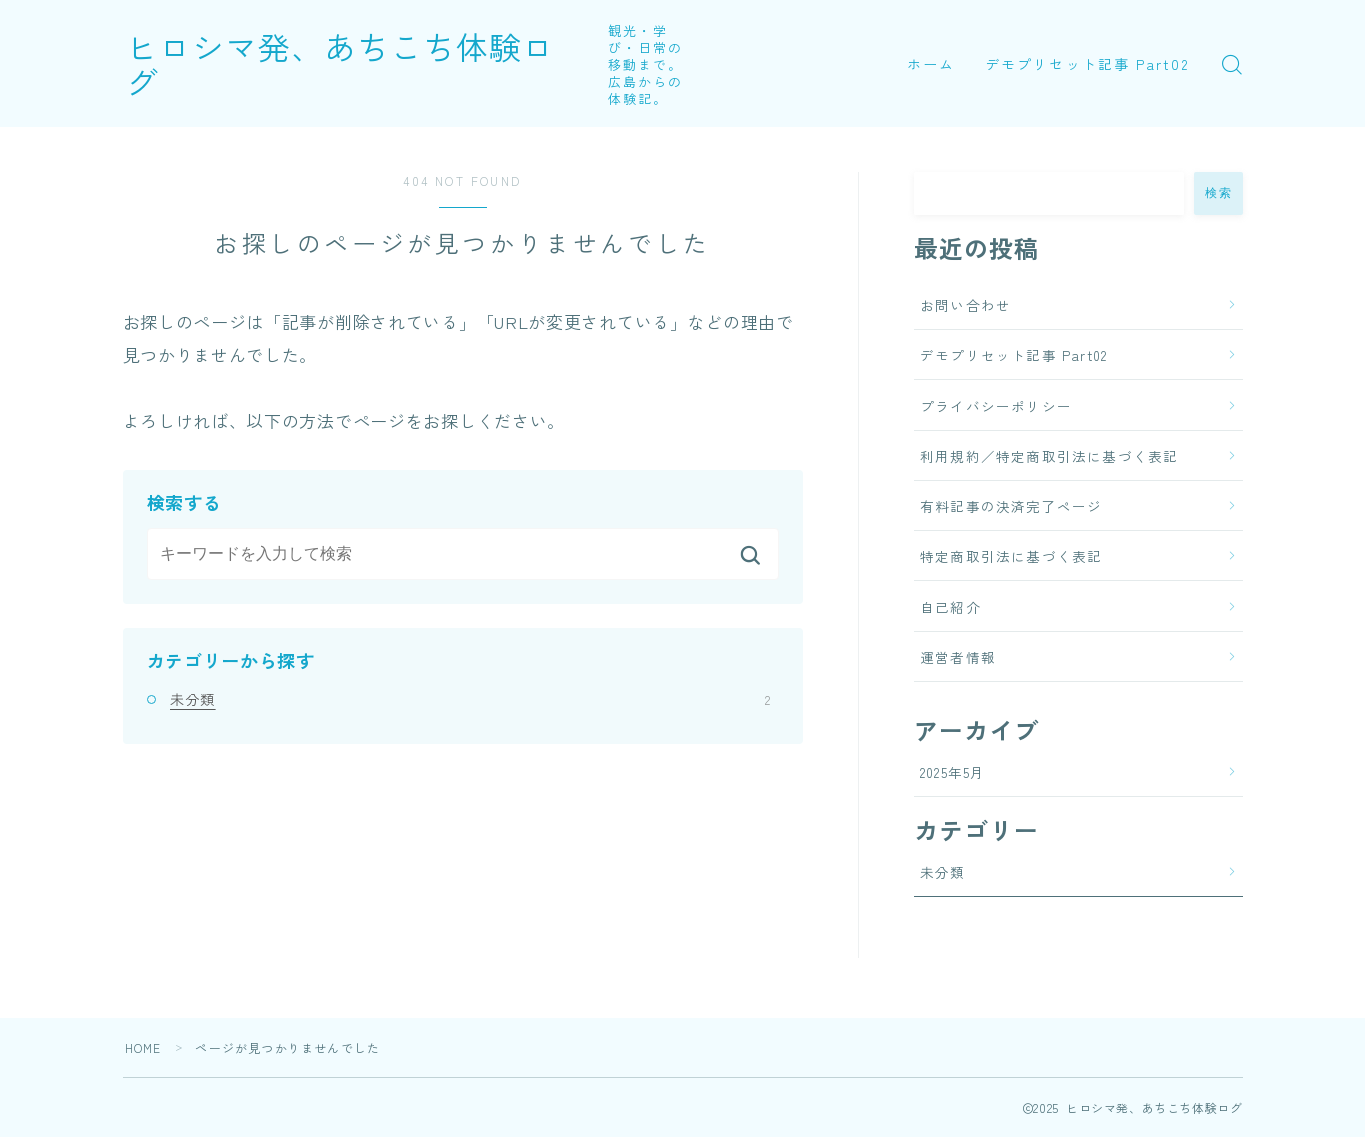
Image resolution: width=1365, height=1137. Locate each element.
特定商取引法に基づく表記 (1011, 556)
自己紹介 (950, 607)
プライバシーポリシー (996, 406)
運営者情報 (958, 657)
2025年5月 (952, 772)
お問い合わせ (965, 305)
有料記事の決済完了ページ (1011, 506)
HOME (143, 1047)
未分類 (470, 699)
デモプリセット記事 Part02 (1087, 64)
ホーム (931, 64)
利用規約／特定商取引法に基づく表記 (1049, 456)
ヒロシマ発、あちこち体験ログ (357, 63)
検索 (1218, 193)
